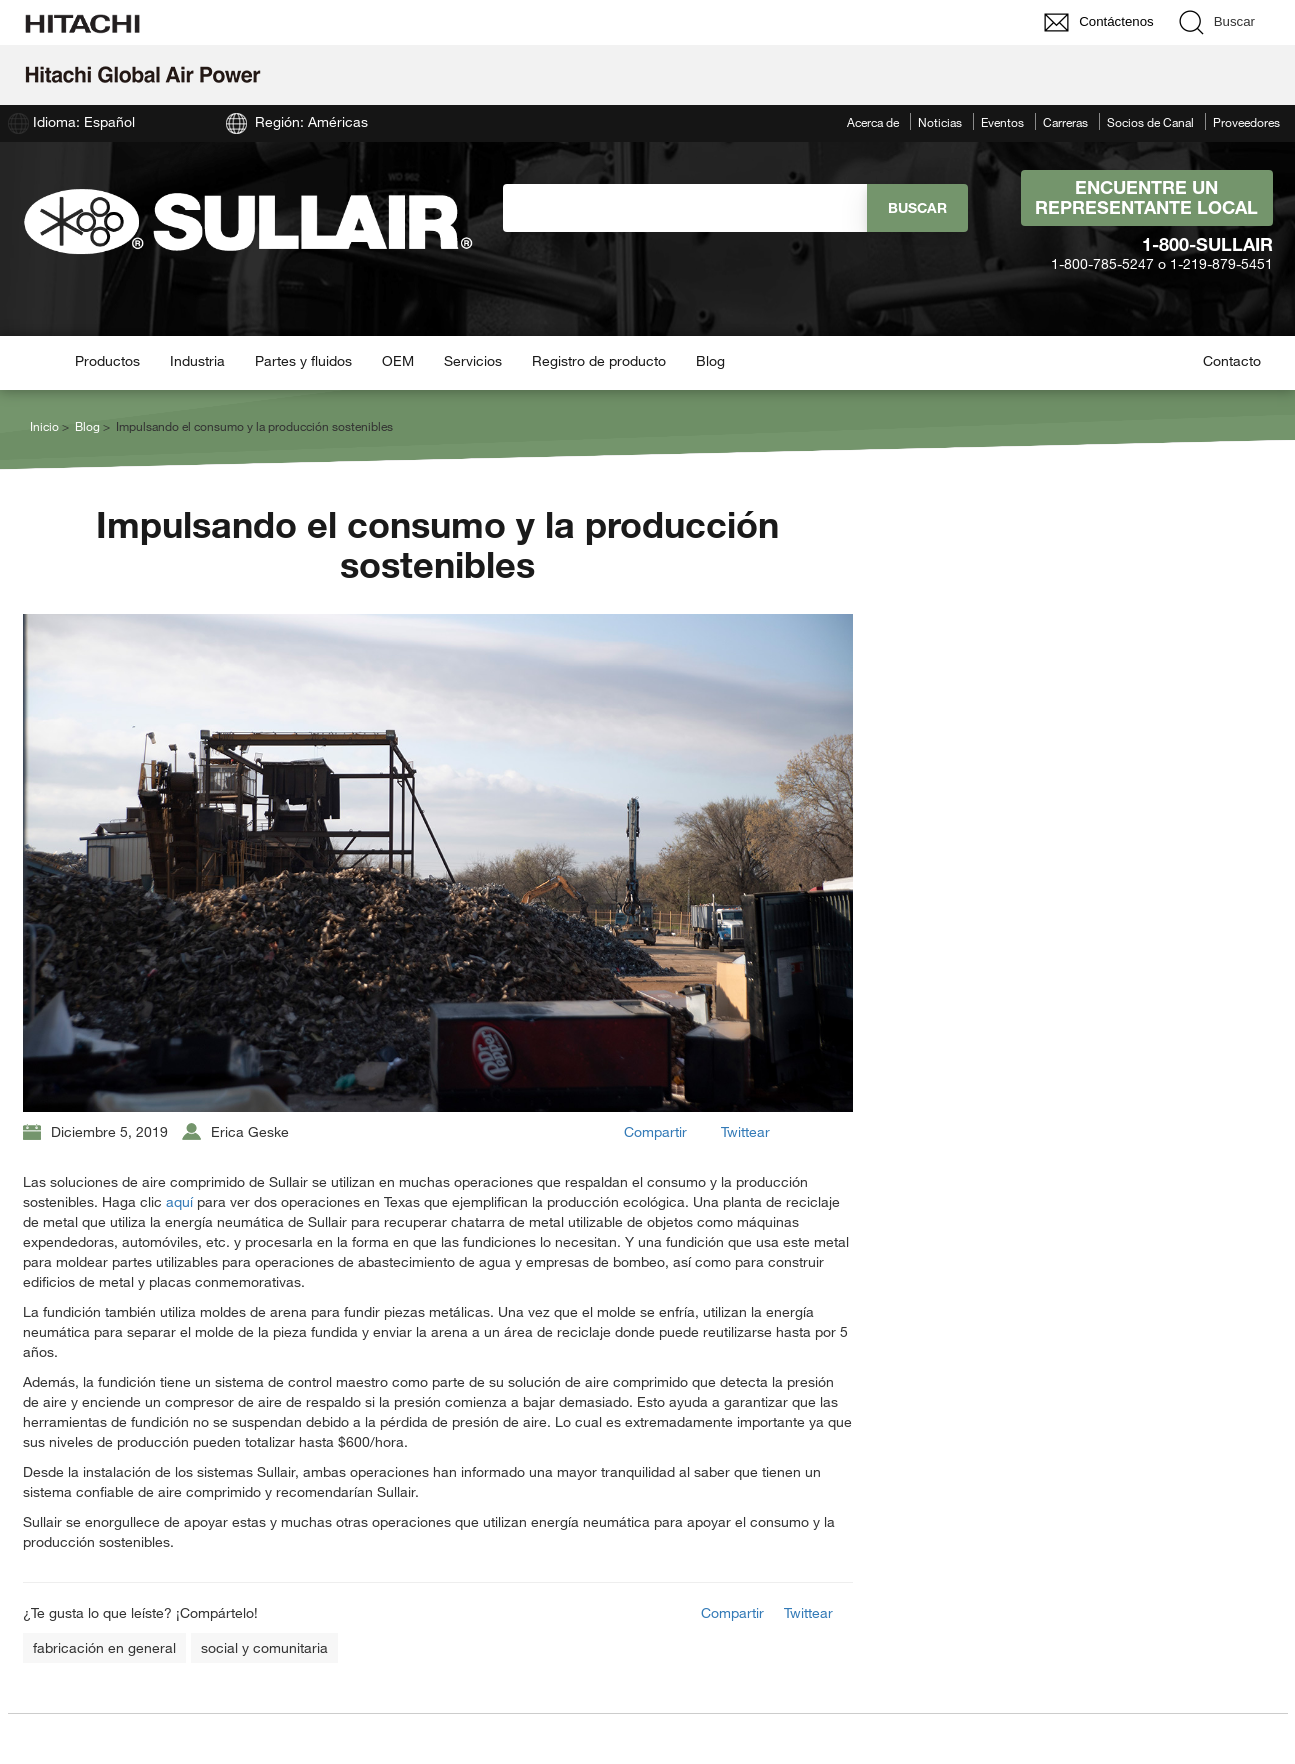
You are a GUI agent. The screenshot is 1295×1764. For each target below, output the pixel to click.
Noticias (940, 122)
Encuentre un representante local (1146, 197)
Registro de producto (599, 360)
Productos (107, 360)
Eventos (1002, 122)
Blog (710, 360)
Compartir (655, 1131)
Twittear (745, 1131)
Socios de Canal (1150, 122)
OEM (398, 360)
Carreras (1065, 122)
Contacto (1232, 360)
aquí (179, 1201)
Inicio (44, 426)
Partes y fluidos (303, 360)
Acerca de (873, 122)
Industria (197, 360)
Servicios (473, 360)
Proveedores (1246, 122)
